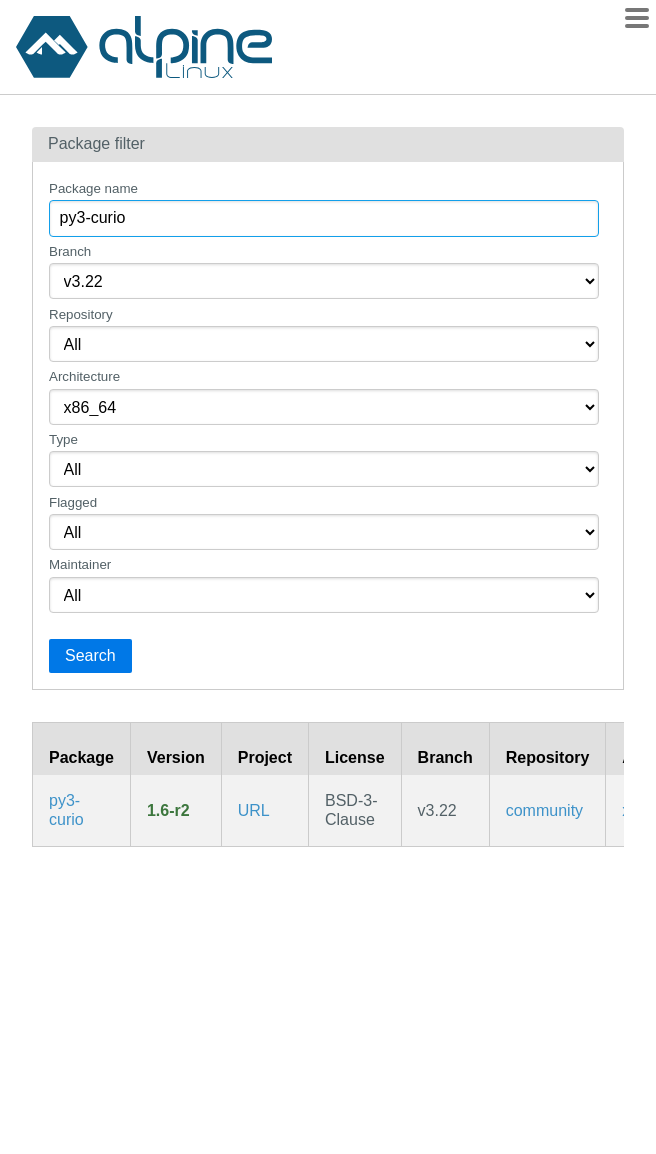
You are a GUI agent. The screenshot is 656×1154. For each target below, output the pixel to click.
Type (63, 439)
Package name (93, 188)
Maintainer (80, 564)
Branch (70, 251)
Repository (81, 314)
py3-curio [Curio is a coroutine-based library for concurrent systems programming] (66, 809)
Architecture (84, 376)
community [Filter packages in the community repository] (544, 810)
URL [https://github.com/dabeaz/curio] (254, 810)
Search (90, 655)
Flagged (73, 502)
